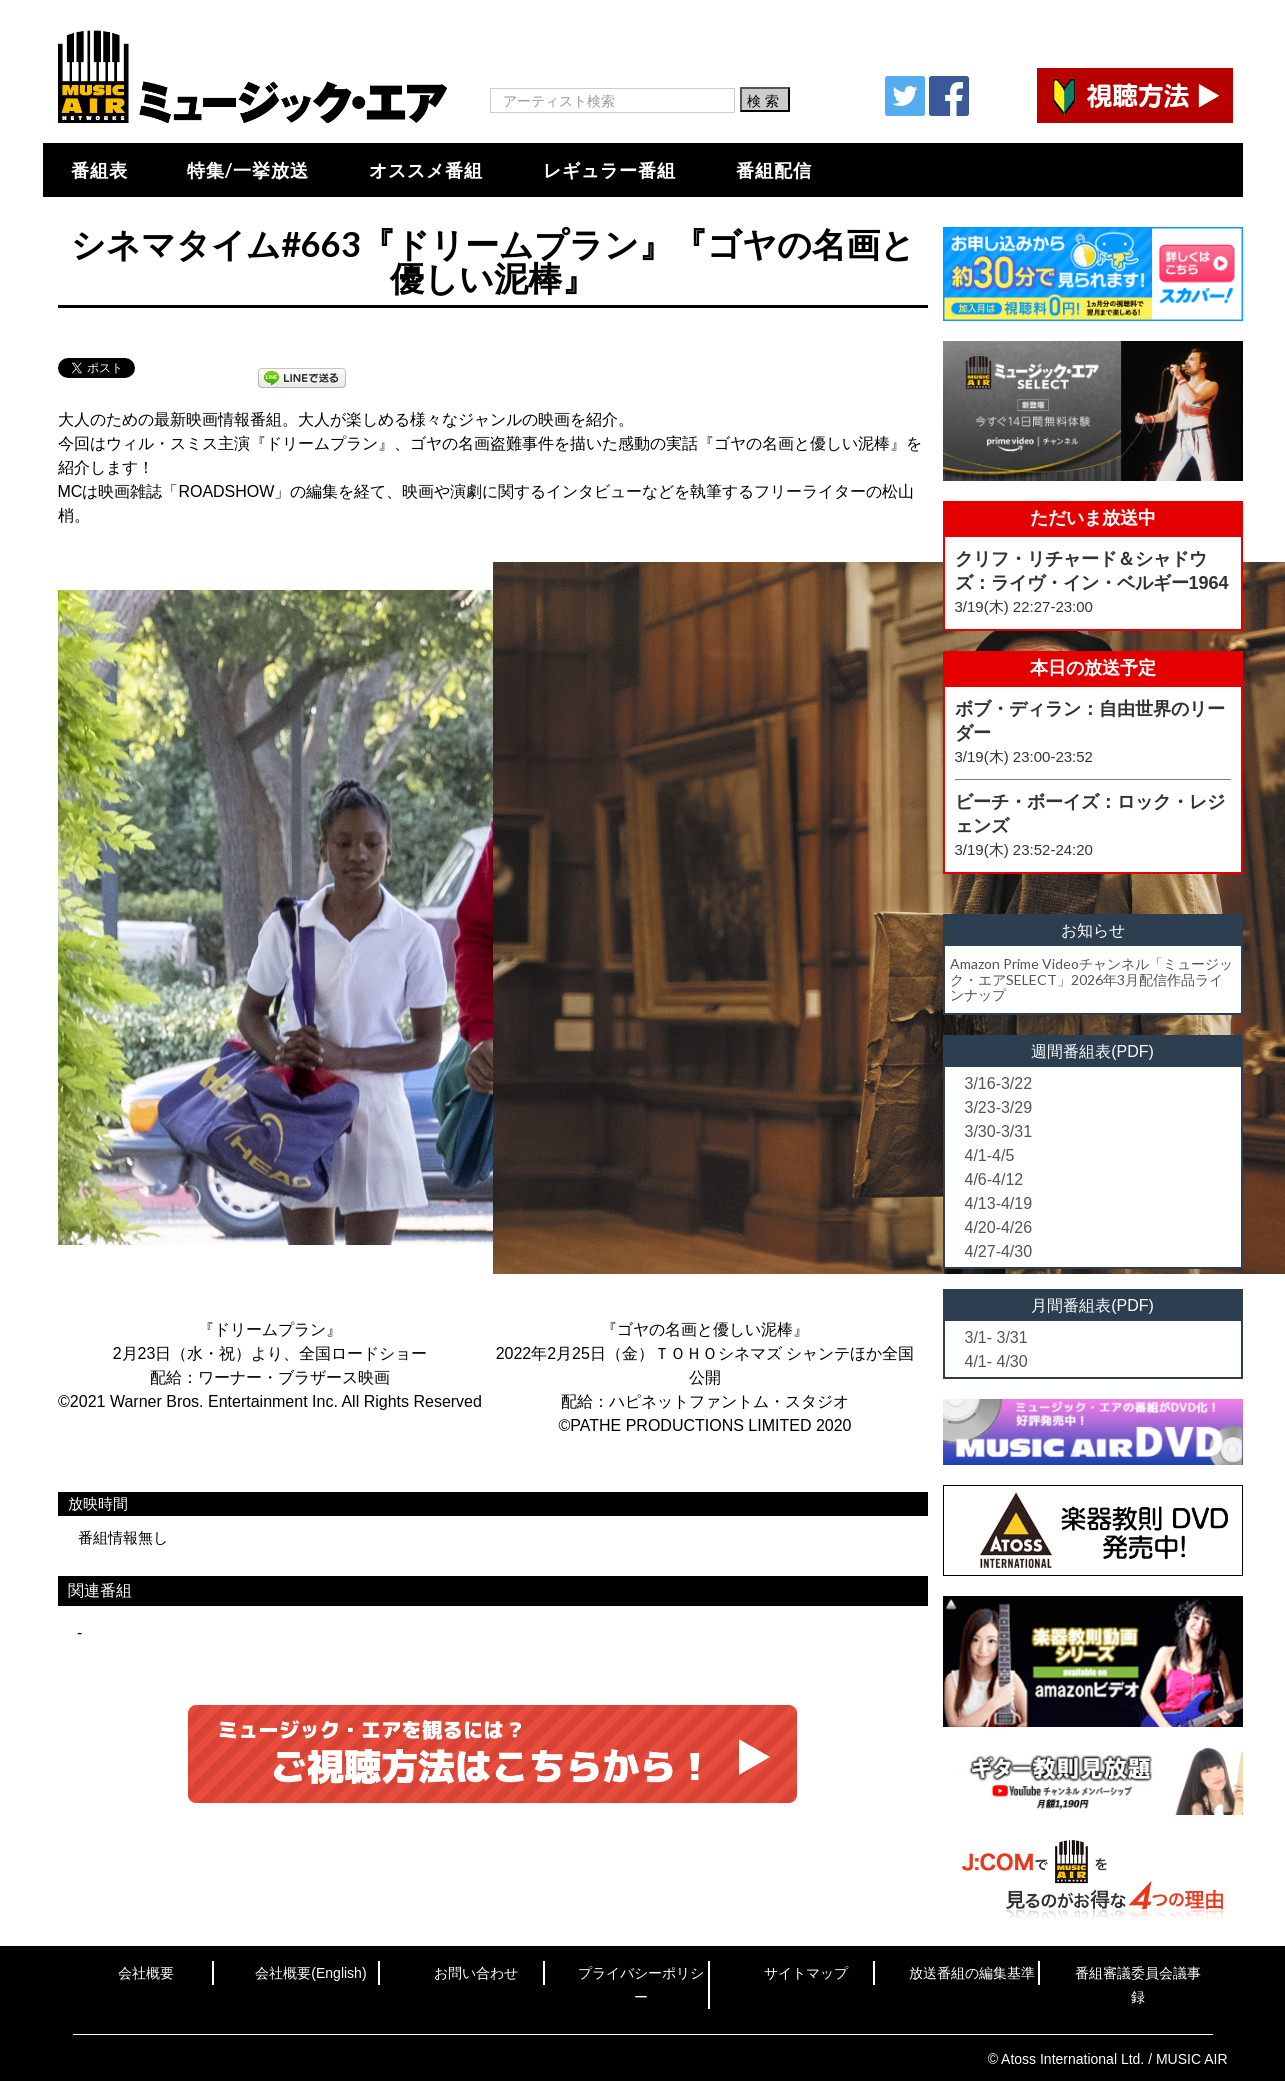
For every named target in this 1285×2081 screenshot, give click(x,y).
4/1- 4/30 (996, 1361)
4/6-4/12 (994, 1179)
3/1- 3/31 (996, 1337)
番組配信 (774, 170)
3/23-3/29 (999, 1107)
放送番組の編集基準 (972, 1973)
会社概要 (146, 1973)
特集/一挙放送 (248, 170)
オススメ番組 (426, 170)
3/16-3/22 (999, 1083)
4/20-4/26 (999, 1227)
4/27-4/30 (999, 1251)
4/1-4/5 (990, 1155)
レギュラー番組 (609, 170)
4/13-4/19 (999, 1203)
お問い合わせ (476, 1973)
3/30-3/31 (999, 1131)
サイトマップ (806, 1973)
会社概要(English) (310, 1973)
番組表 (99, 170)
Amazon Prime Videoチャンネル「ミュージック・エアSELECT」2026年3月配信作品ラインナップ (1091, 979)
